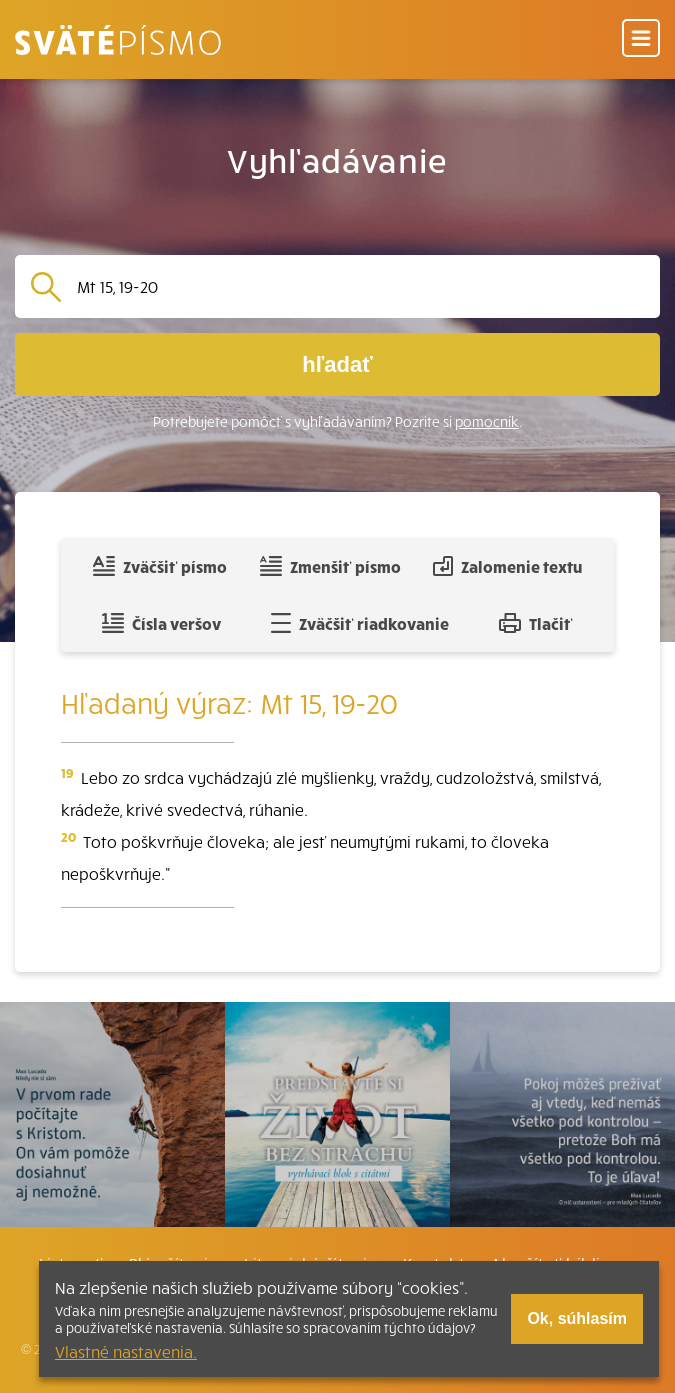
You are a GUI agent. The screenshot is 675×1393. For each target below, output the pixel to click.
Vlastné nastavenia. (126, 1351)
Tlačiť (536, 623)
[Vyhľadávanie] (360, 286)
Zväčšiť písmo (160, 566)
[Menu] (641, 39)
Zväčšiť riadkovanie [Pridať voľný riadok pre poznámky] (359, 623)
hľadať (337, 364)
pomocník (487, 421)
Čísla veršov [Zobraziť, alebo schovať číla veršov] (161, 623)
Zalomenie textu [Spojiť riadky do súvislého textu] (507, 566)
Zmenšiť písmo (330, 566)
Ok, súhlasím (577, 1318)
